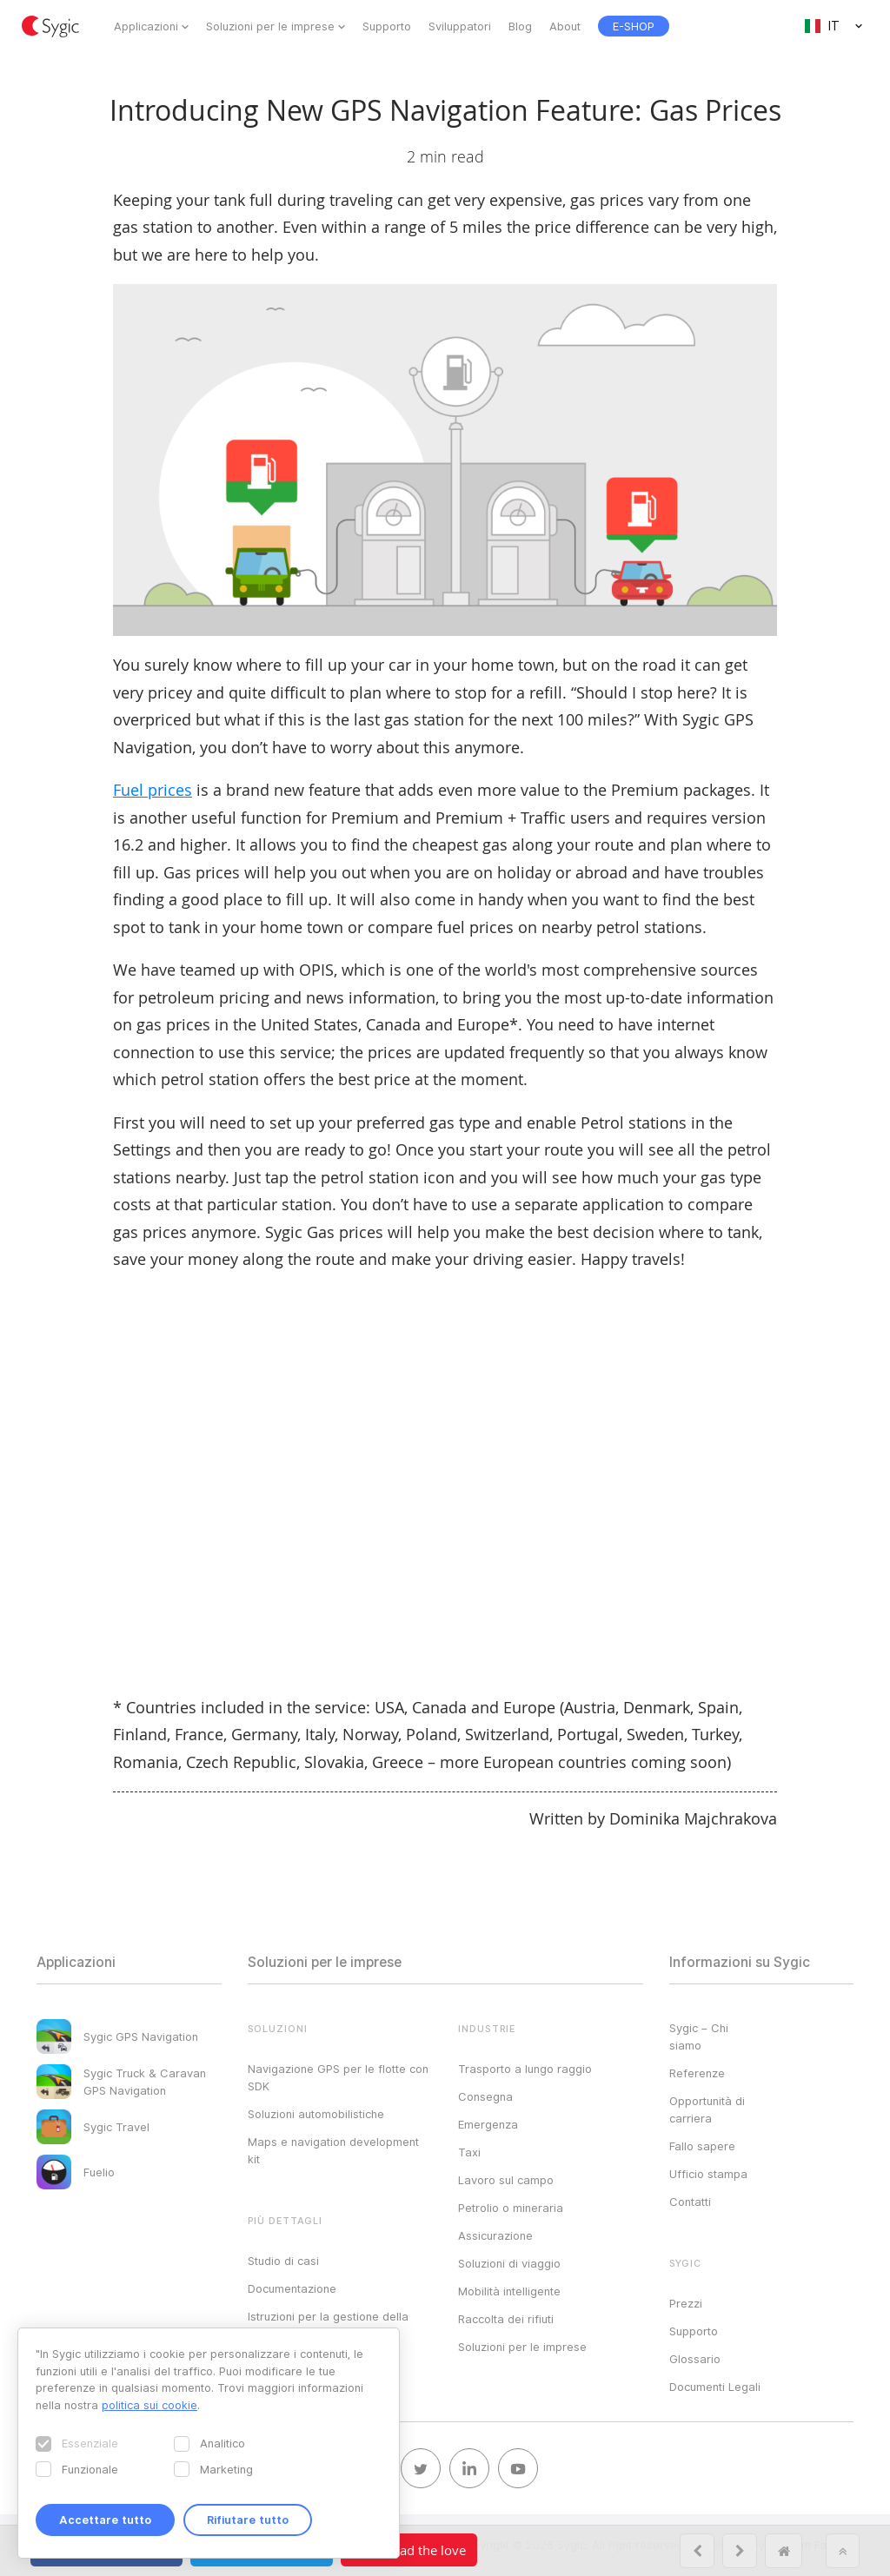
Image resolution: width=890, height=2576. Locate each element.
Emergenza (488, 2124)
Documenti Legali (714, 2387)
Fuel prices (152, 789)
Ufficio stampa (708, 2174)
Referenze (697, 2073)
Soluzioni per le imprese (270, 26)
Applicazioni (146, 26)
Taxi (469, 2152)
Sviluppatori (459, 26)
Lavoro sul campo (506, 2180)
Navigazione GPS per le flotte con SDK (338, 2077)
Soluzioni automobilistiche (316, 2114)
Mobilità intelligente (509, 2291)
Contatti (690, 2201)
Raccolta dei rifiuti (506, 2319)
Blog (520, 26)
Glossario (695, 2359)
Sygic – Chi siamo (698, 2036)
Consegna (485, 2096)
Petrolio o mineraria (510, 2208)
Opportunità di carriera (707, 2109)
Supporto (386, 26)
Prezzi (685, 2303)
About (565, 26)
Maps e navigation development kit (333, 2150)
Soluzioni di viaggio (509, 2263)
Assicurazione (495, 2235)
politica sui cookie (149, 2405)
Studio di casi (283, 2261)
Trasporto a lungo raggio (525, 2069)
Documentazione (292, 2288)
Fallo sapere (702, 2146)
